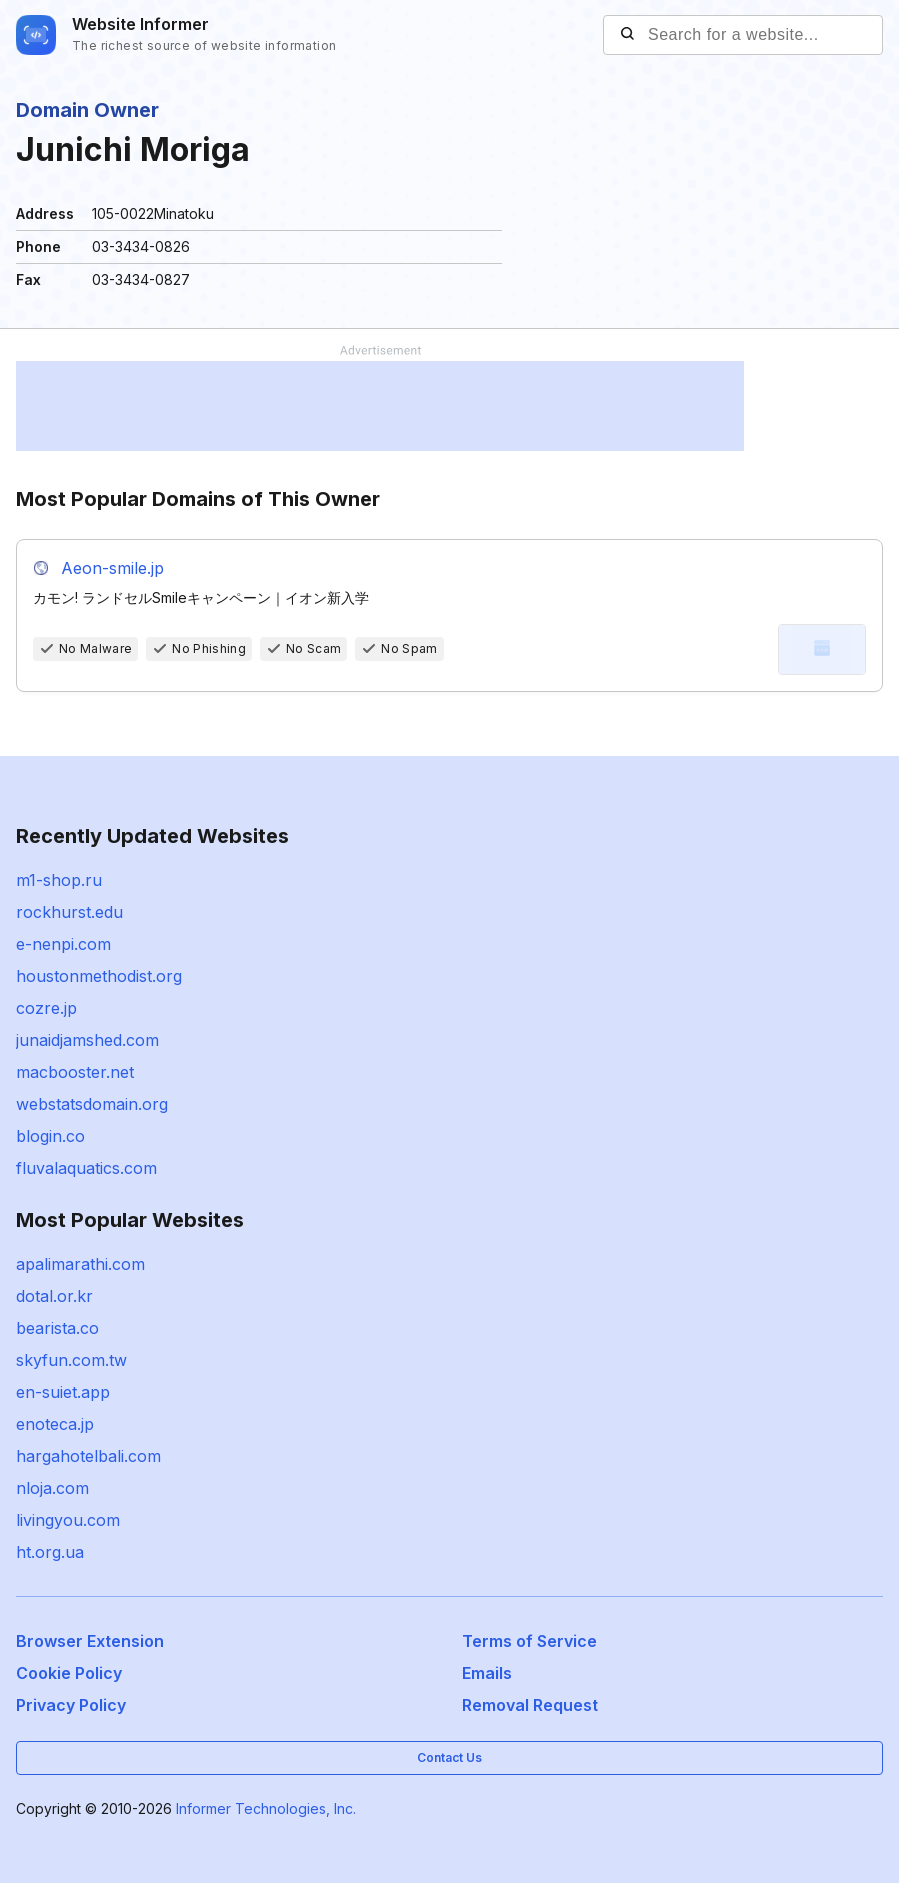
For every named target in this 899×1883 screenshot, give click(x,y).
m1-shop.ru (59, 880)
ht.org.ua (50, 1552)
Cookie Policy (69, 1673)
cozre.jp (46, 1008)
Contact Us (449, 1757)
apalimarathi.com (80, 1264)
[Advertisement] (380, 406)
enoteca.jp (55, 1424)
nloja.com (52, 1488)
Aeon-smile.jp (112, 568)
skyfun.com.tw (71, 1360)
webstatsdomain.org (92, 1104)
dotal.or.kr (54, 1296)
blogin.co (50, 1136)
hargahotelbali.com (88, 1456)
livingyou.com (68, 1520)
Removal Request (530, 1705)
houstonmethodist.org (99, 976)
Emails (487, 1673)
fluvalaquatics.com (86, 1168)
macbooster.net (75, 1072)
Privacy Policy (71, 1705)
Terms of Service (529, 1641)
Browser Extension (90, 1641)
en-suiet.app (63, 1392)
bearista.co (57, 1328)
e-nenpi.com (63, 944)
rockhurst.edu (69, 912)
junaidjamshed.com (87, 1040)
